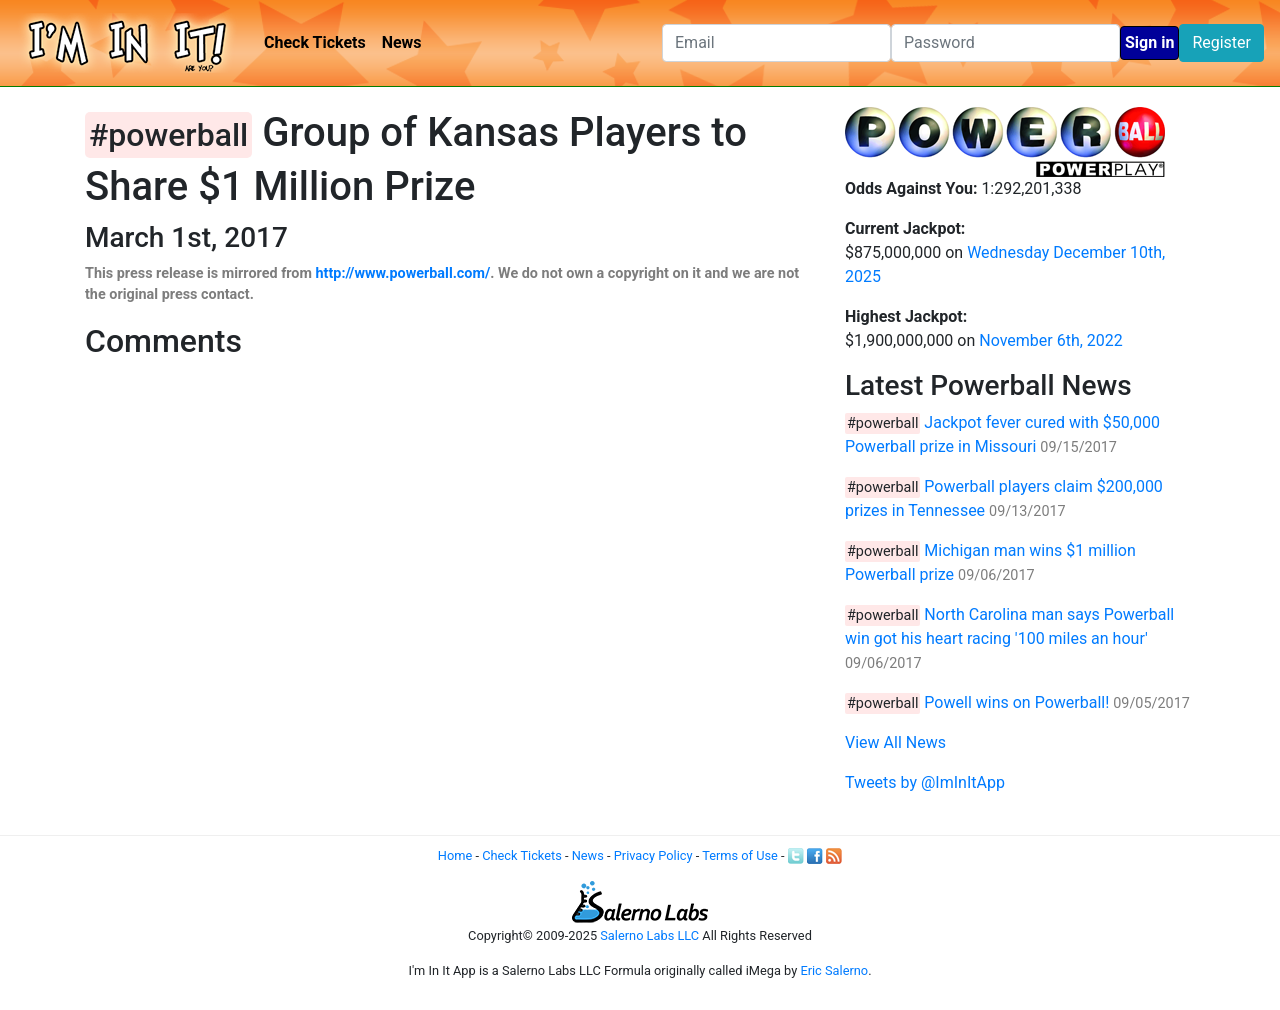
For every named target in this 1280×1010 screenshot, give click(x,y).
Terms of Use (740, 855)
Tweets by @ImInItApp (925, 782)
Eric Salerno (834, 970)
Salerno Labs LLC (649, 935)
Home (455, 855)
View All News (895, 742)
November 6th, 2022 (1051, 340)
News (402, 42)
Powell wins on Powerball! (1016, 702)
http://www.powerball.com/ (403, 273)
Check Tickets (315, 42)
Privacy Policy (653, 855)
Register (1221, 42)
